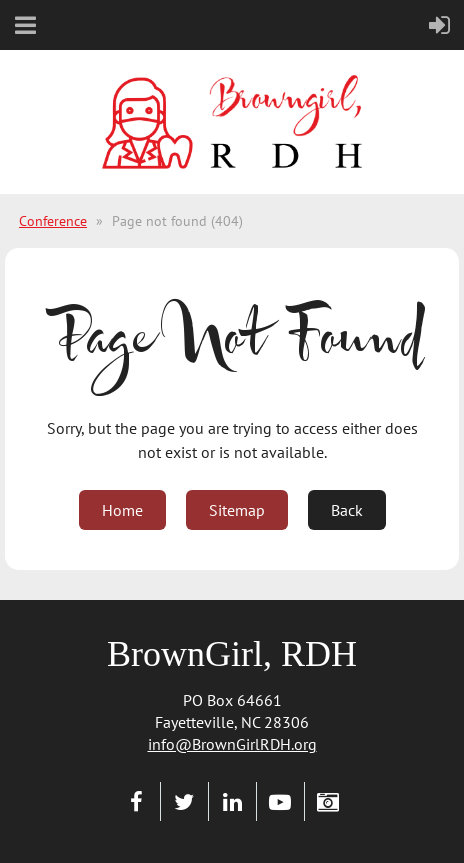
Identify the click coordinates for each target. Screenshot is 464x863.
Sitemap (237, 510)
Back (347, 510)
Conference (53, 221)
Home (122, 510)
